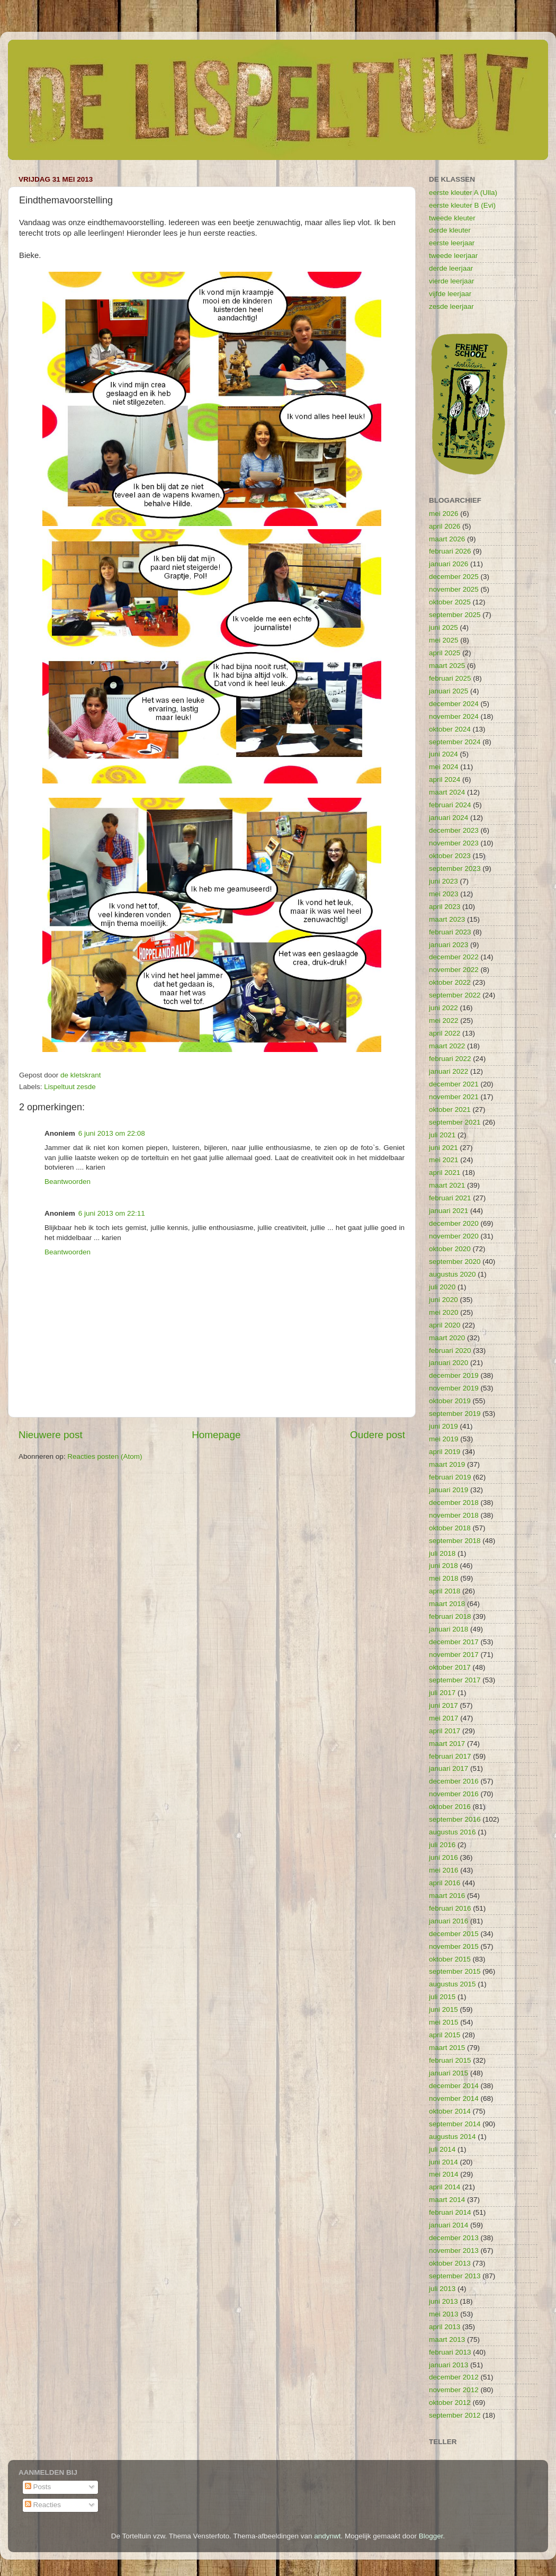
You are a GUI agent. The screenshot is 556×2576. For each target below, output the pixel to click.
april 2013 (444, 2327)
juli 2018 (442, 1553)
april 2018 (444, 1591)
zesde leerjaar (451, 306)
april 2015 (444, 2035)
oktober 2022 (450, 982)
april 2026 (444, 526)
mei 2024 (444, 767)
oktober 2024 (450, 729)
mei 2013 (444, 2314)
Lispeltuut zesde (70, 1087)
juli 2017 (442, 1693)
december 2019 (454, 1375)
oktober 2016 (450, 1807)
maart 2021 (447, 1185)
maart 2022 (447, 1046)
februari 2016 (450, 1908)
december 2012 (454, 2377)
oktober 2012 (450, 2402)
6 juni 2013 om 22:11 (111, 1213)
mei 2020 (444, 1312)
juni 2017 (443, 1705)
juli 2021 (442, 1135)
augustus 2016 (452, 1832)
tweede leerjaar (453, 256)
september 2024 (455, 742)
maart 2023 (447, 919)
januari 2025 (448, 691)
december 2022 (454, 957)
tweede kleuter (452, 218)
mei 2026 (444, 514)
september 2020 (455, 1261)
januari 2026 (448, 564)
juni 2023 (443, 881)
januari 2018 (448, 1629)
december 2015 (454, 1934)
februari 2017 (450, 1756)
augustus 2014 (452, 2137)
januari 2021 (448, 1211)
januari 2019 (448, 1490)
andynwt (327, 2536)
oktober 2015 (450, 1959)
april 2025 (444, 653)
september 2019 (455, 1414)
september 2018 (455, 1541)
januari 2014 (448, 2225)
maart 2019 (447, 1464)
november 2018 (454, 1515)
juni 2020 (443, 1300)
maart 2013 (447, 2339)
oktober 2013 (450, 2263)
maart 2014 (447, 2200)
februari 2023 (450, 932)
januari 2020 (448, 1363)
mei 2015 (444, 2022)
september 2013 (455, 2276)
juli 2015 (442, 1997)
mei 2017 (444, 1718)
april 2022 (444, 1033)
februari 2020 (450, 1350)
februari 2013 (450, 2352)
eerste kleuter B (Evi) (462, 205)
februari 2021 (450, 1198)
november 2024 (454, 716)
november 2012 (454, 2390)
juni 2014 (443, 2162)
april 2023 (444, 907)
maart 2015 (447, 2048)
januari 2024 (448, 818)
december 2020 (454, 1223)
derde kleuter (450, 230)
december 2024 (454, 704)
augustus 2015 (452, 1984)
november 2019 (454, 1388)
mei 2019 (444, 1439)
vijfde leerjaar (450, 294)
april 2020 (444, 1325)
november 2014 (454, 2098)
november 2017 (454, 1655)
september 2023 (455, 868)
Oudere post (377, 1434)
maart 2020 (447, 1338)
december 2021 (454, 1084)
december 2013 (454, 2238)
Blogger (431, 2536)
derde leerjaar (451, 268)
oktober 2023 (450, 856)
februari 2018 (450, 1616)
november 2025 (454, 589)
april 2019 (444, 1452)
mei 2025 (444, 640)
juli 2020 (442, 1287)
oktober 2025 (450, 602)
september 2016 (455, 1819)
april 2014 (444, 2187)
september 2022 (455, 995)
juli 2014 (442, 2149)
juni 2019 (443, 1426)
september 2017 (455, 1680)
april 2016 (444, 1883)
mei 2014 (444, 2174)
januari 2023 (448, 945)
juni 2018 (443, 1566)
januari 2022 (448, 1071)
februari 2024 (450, 805)
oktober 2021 (450, 1109)
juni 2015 (443, 2009)
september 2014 (455, 2124)
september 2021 (455, 1122)
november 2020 (454, 1236)
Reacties (43, 2505)
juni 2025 (443, 627)
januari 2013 (448, 2365)
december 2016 (454, 1781)
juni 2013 (443, 2301)
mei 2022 (444, 1020)
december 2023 (454, 830)
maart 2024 (447, 792)
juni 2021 (443, 1148)
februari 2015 (450, 2060)
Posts (38, 2487)
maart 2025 (447, 666)
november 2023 (454, 843)
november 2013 (454, 2250)
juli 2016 (442, 1845)
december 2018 (454, 1503)
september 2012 (455, 2415)
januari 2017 (448, 1768)
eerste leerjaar (451, 243)
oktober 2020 (450, 1249)
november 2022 (454, 970)
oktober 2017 (450, 1667)
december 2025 (454, 577)
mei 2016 (444, 1870)
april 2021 (444, 1172)
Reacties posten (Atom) (104, 1456)
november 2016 (454, 1794)
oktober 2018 (450, 1528)
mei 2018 (444, 1578)
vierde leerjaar (451, 281)
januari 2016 (448, 1921)
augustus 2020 (452, 1274)
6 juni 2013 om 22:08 (111, 1133)
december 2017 (454, 1642)
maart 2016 (447, 1896)
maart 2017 (447, 1744)
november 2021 (454, 1097)
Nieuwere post (51, 1434)
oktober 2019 (450, 1401)
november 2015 (454, 1946)
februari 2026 (450, 551)
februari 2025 (450, 678)
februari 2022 (450, 1059)
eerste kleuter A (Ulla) (463, 193)
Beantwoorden (67, 1182)
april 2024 (444, 779)
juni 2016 (443, 1857)
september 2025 (455, 615)
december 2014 (454, 2086)
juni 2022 (443, 1008)
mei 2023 (444, 894)
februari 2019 (450, 1477)
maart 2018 (447, 1604)
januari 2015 (448, 2073)
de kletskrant (80, 1075)
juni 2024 (443, 754)
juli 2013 (442, 2289)
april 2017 (444, 1731)
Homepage (216, 1434)
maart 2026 (447, 539)
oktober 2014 (450, 2111)
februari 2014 (450, 2212)
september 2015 (455, 1971)
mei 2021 (444, 1160)
